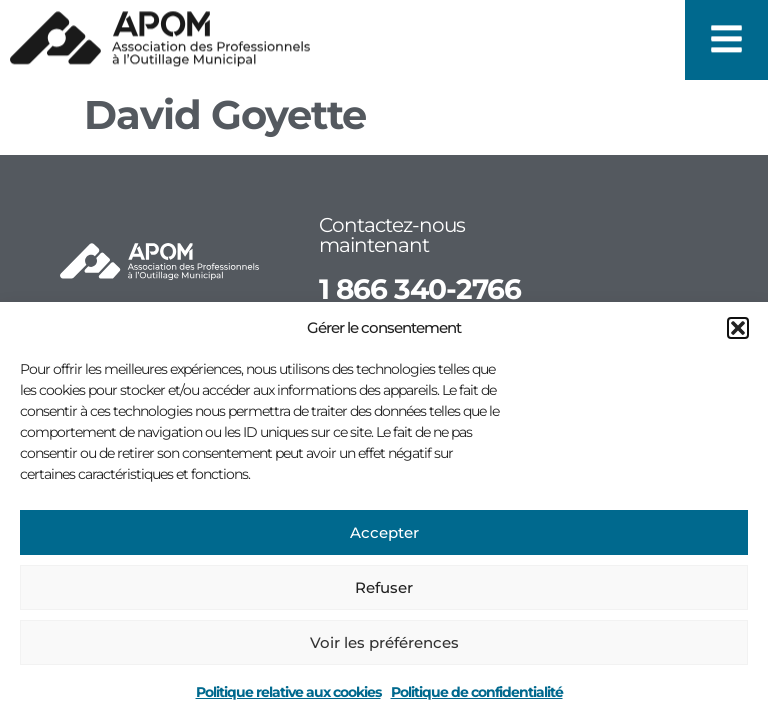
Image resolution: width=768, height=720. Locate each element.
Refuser (384, 587)
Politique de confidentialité (477, 692)
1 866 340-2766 (420, 289)
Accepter (384, 532)
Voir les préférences (384, 642)
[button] (738, 328)
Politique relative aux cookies (288, 692)
